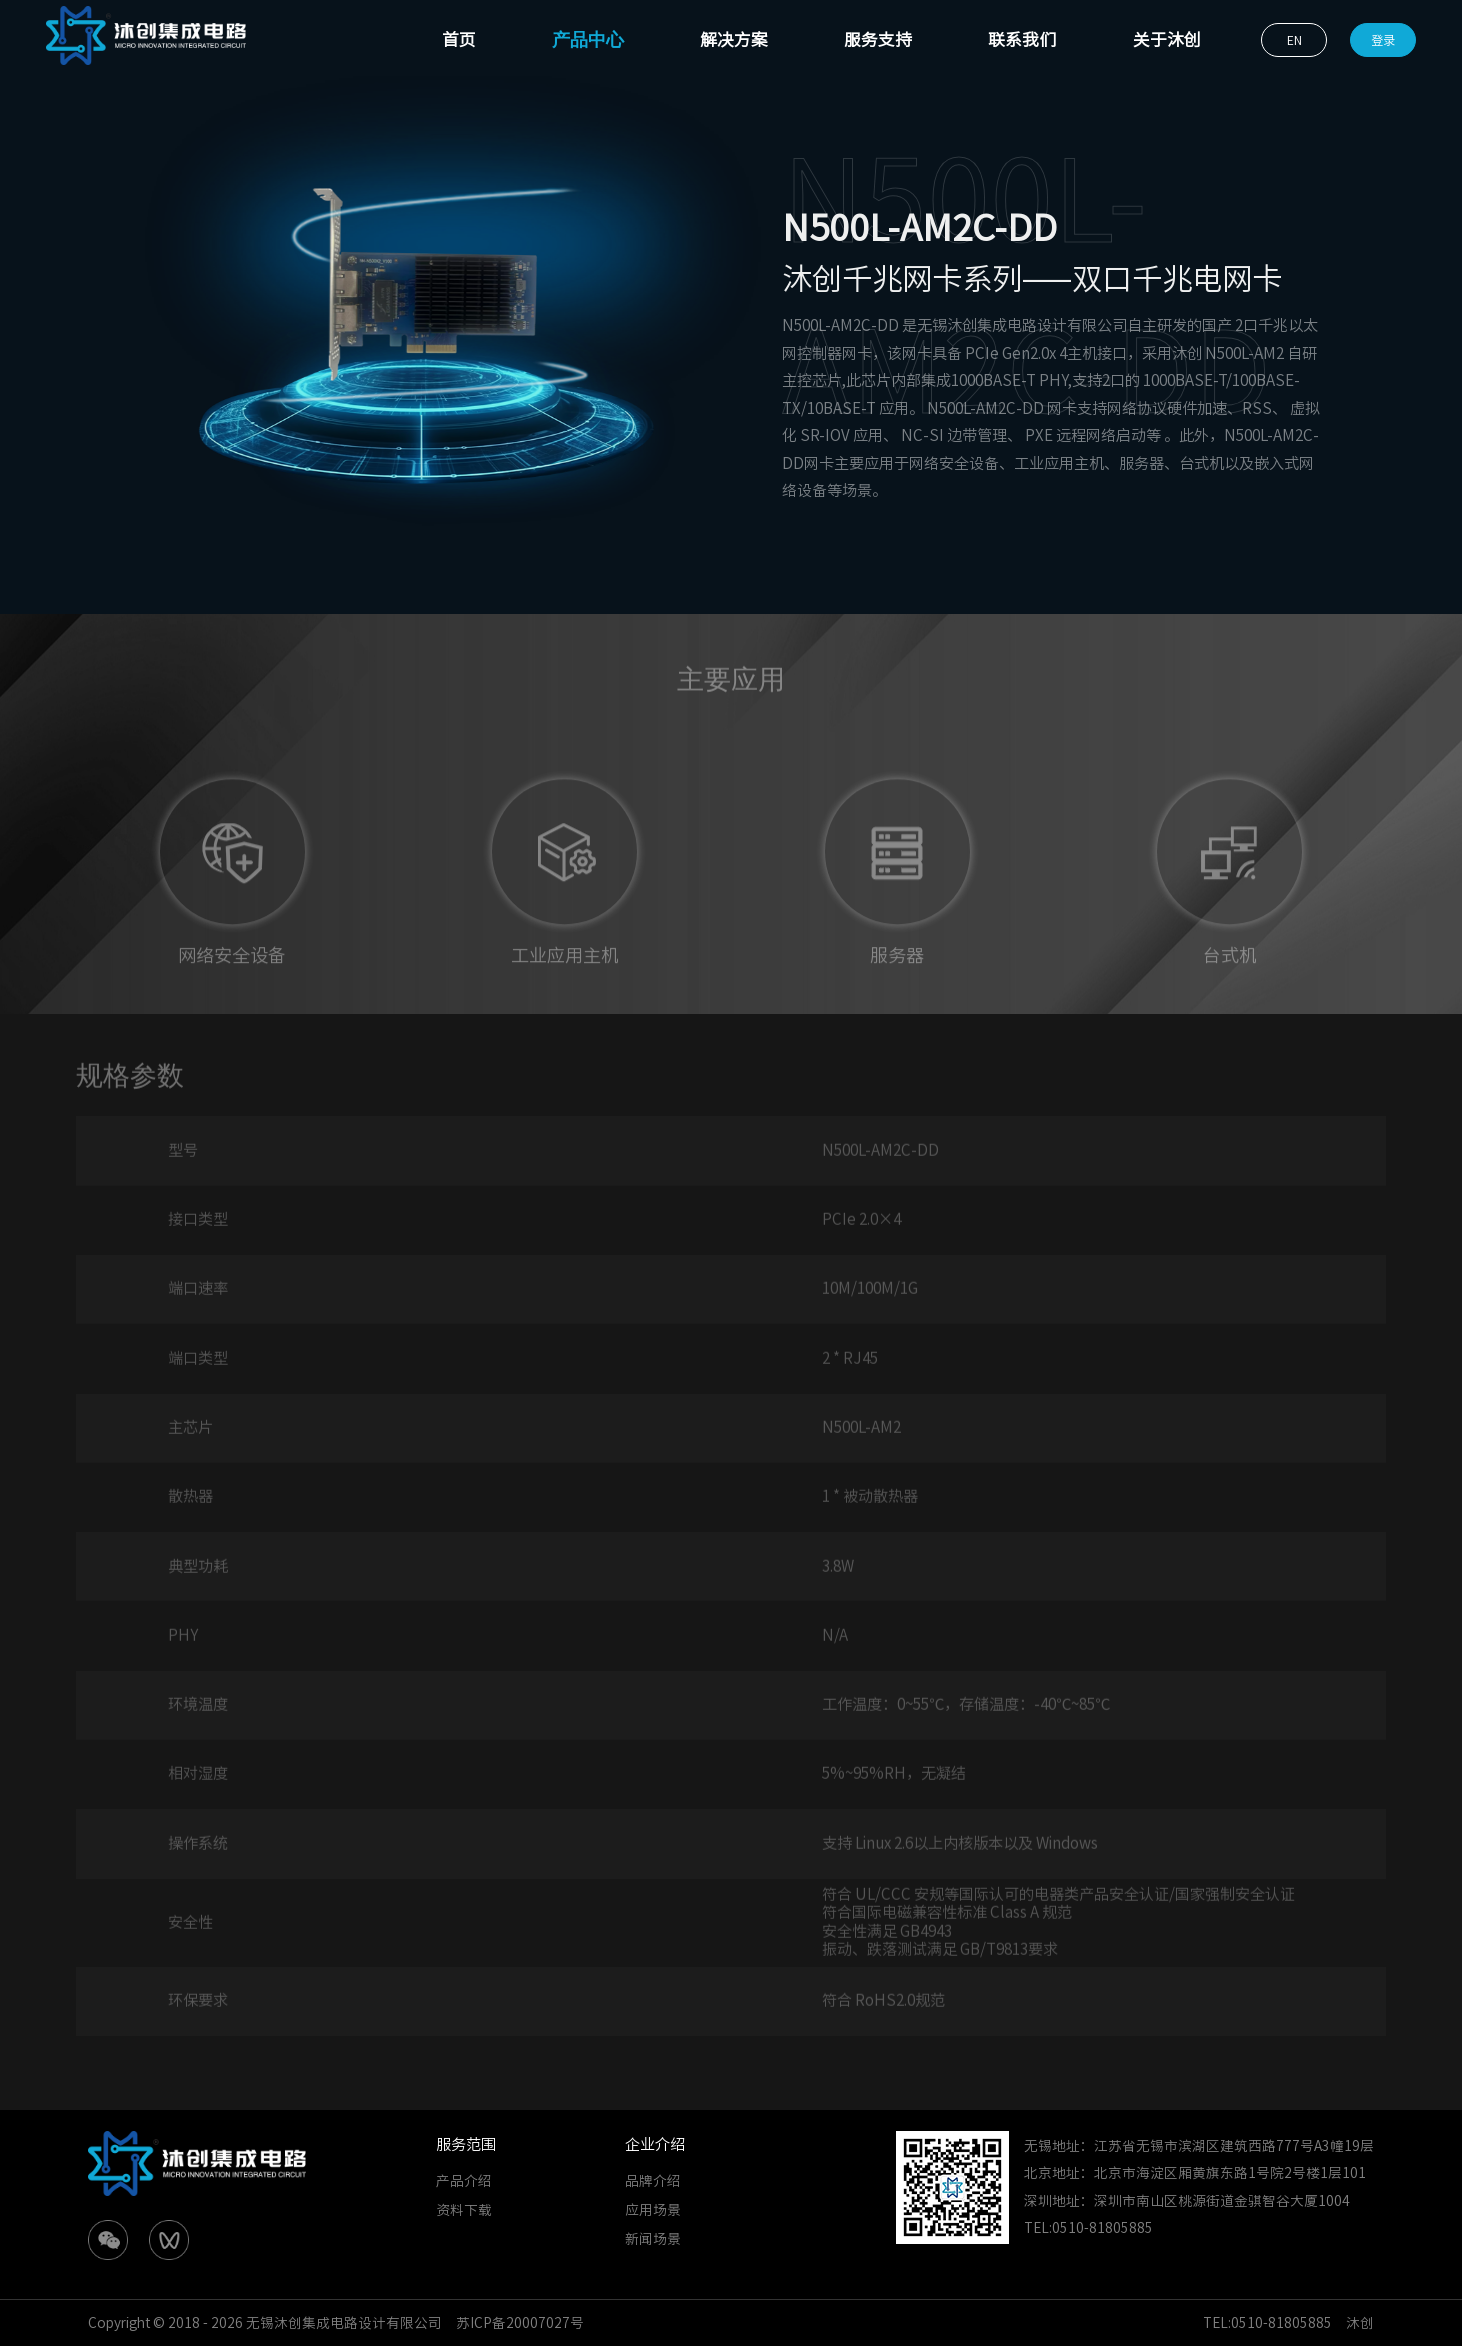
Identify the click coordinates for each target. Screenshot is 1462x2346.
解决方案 (734, 39)
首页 (459, 39)
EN (1294, 40)
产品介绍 (464, 2181)
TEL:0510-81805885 (1267, 2323)
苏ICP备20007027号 (520, 2323)
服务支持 (878, 39)
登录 (1383, 40)
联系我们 (1022, 39)
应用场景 (653, 2210)
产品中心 (588, 40)
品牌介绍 (653, 2181)
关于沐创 (1167, 39)
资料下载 (464, 2210)
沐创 (1360, 2323)
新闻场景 (653, 2239)
